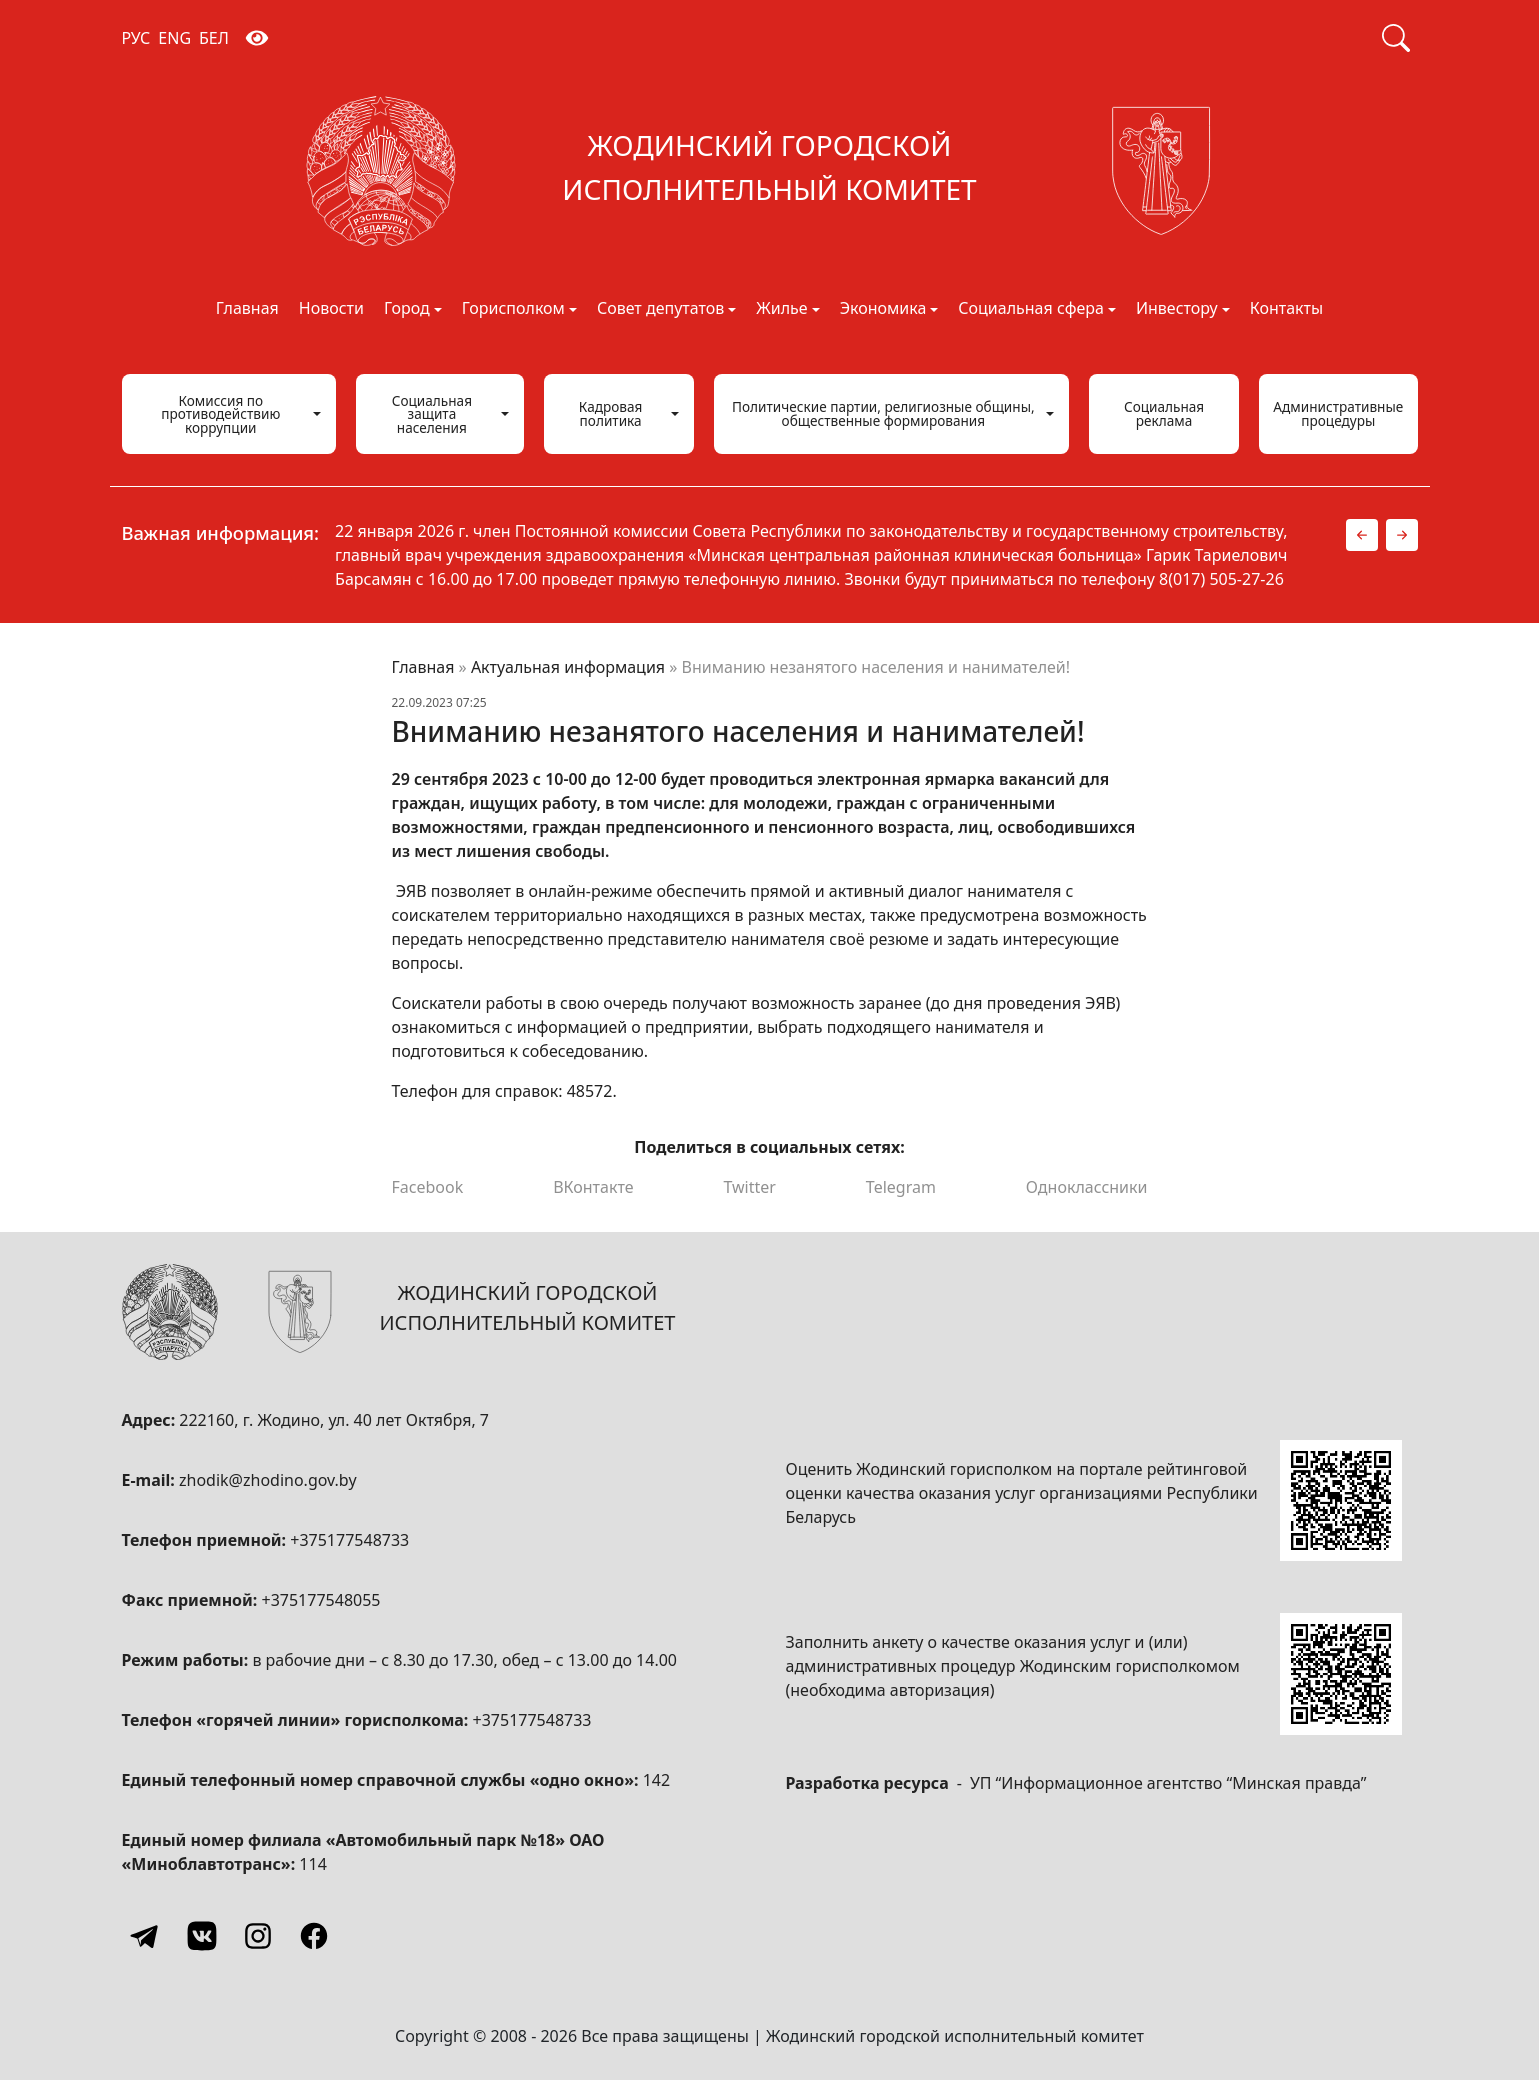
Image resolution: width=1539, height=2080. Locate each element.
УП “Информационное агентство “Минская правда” (1168, 1783)
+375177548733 (349, 1540)
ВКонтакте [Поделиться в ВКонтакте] (593, 1187)
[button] (1362, 535)
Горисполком (513, 309)
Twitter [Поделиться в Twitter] (749, 1187)
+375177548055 (321, 1600)
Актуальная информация (568, 667)
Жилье (781, 309)
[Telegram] (146, 1936)
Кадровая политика (611, 413)
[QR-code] (1341, 1501)
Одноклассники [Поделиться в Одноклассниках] (1087, 1187)
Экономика (883, 309)
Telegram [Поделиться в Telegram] (901, 1187)
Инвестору (1177, 309)
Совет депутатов (660, 309)
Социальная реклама (1164, 413)
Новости (331, 309)
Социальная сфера (1031, 309)
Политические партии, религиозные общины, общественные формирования (883, 413)
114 (312, 1864)
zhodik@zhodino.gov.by (268, 1480)
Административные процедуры (1338, 413)
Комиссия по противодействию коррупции (220, 414)
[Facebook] (314, 1936)
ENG (174, 38)
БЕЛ (214, 38)
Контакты (1286, 309)
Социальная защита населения (432, 414)
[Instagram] (258, 1936)
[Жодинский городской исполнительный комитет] (770, 171)
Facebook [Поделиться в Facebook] (428, 1187)
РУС (136, 38)
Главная (247, 309)
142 (656, 1780)
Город (407, 309)
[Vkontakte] (202, 1936)
